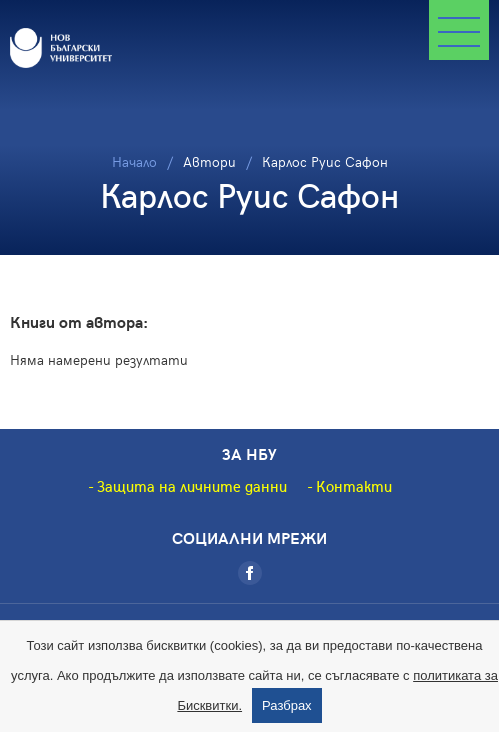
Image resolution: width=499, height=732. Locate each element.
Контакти (354, 486)
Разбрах (287, 705)
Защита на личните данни (192, 486)
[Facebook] (250, 573)
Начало (134, 161)
